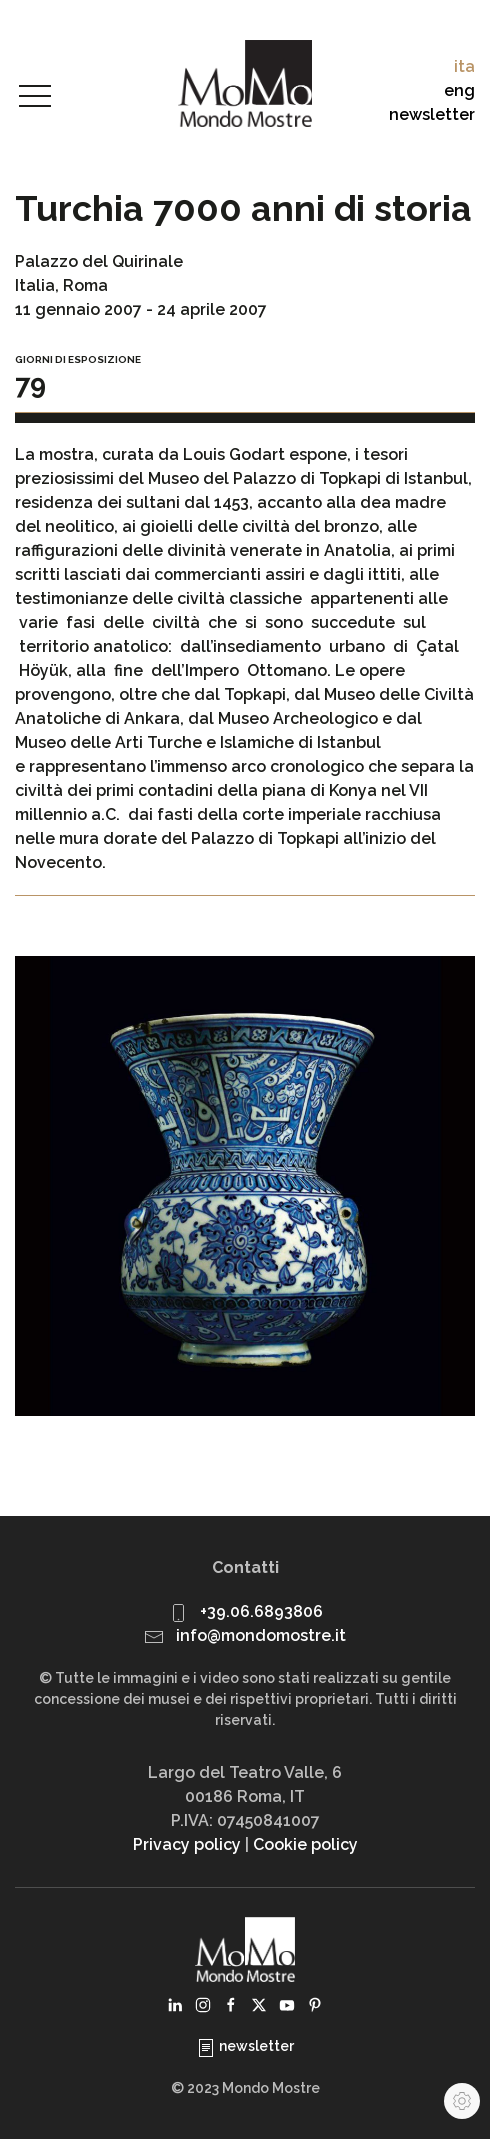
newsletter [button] (432, 114)
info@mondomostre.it (261, 1635)
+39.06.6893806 (261, 1611)
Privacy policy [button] (187, 1844)
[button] (35, 97)
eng (459, 90)
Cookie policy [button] (305, 1844)
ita (464, 66)
